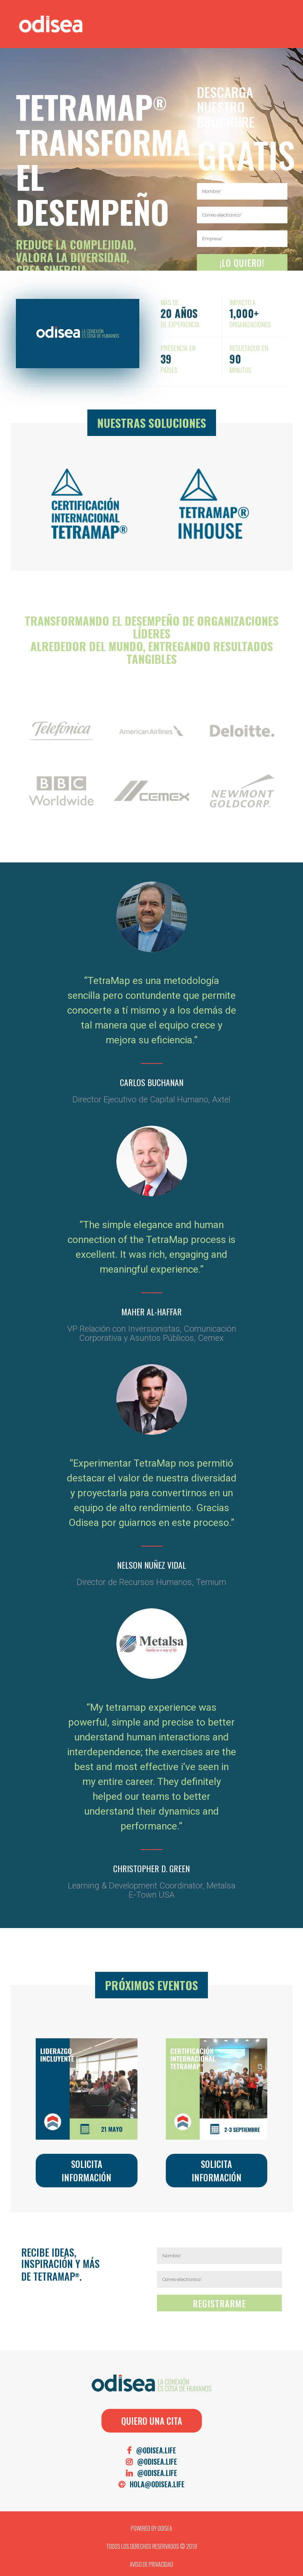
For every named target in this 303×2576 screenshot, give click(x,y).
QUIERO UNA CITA (151, 2420)
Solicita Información (86, 2170)
